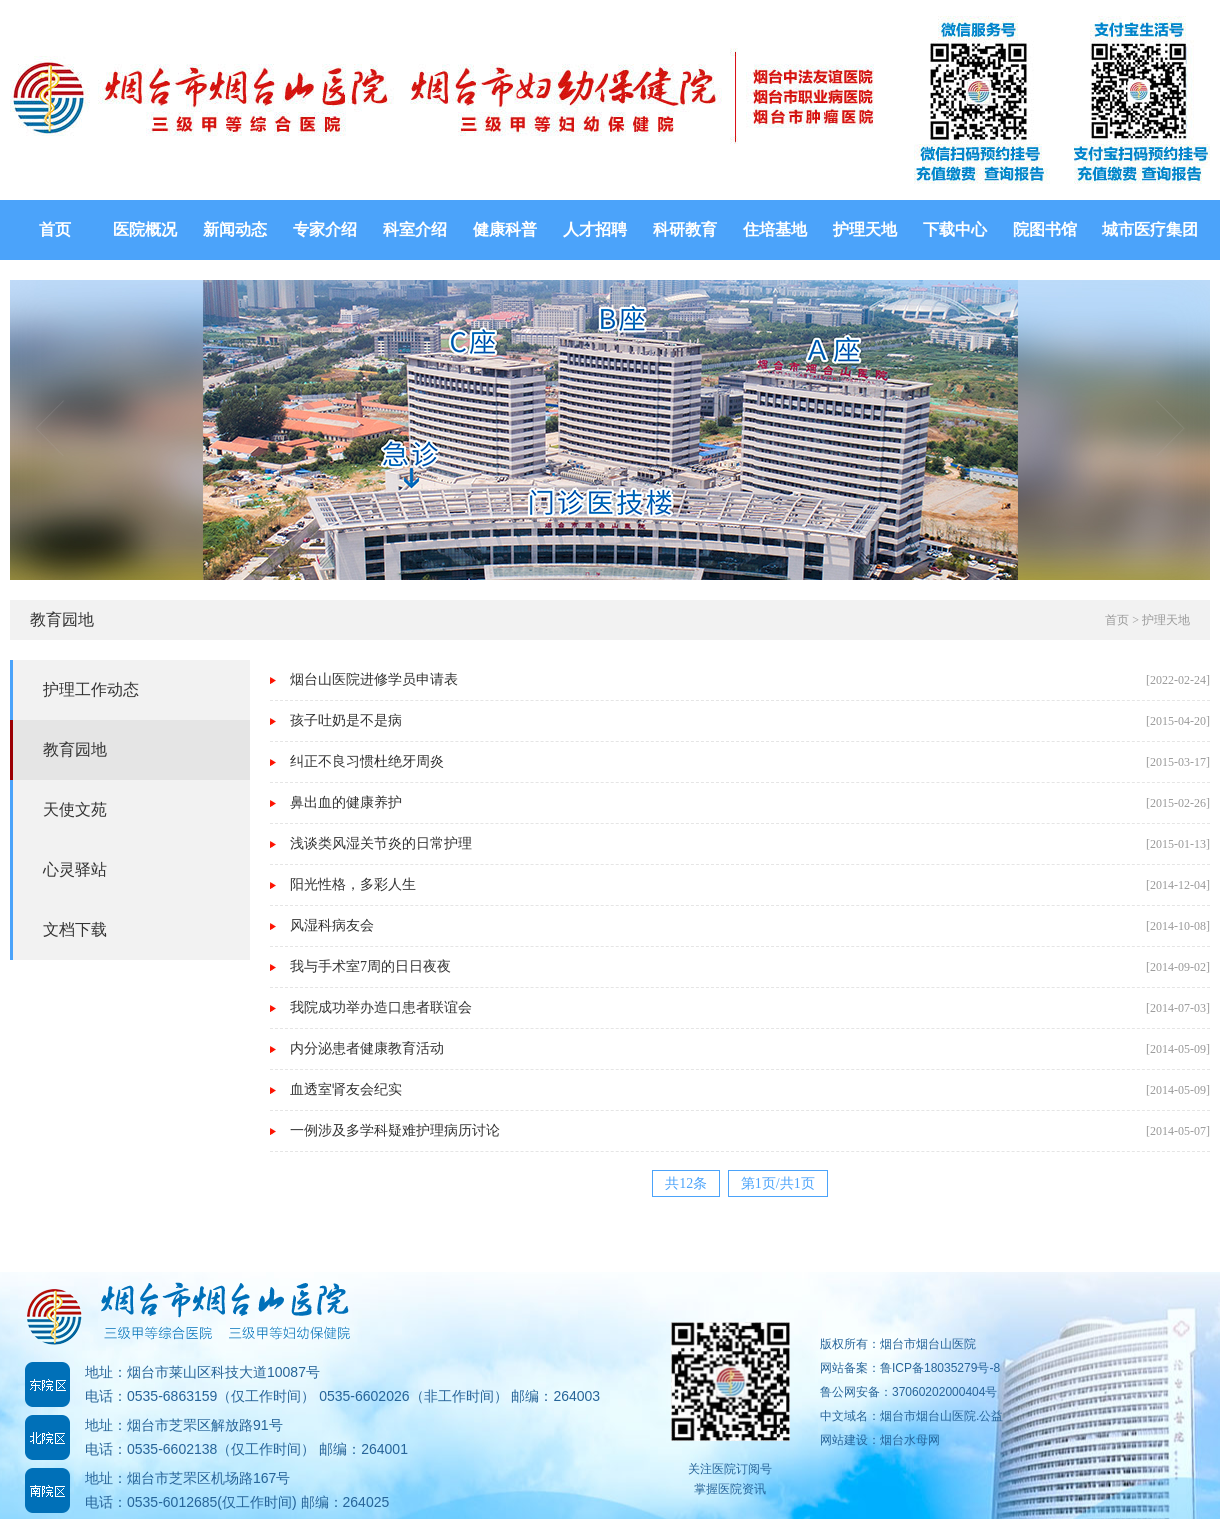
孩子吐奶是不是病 (346, 720)
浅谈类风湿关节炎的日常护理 (381, 843)
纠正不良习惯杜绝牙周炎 (367, 761)
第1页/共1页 (778, 1183)
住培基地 (775, 229)
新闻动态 (235, 229)
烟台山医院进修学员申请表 (374, 679)
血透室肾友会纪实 (346, 1089)
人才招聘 (595, 229)
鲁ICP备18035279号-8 (940, 1368)
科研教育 (685, 229)
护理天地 (865, 229)
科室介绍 (415, 229)
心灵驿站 (75, 869)
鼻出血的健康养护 (346, 802)
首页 (55, 229)
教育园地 (75, 749)
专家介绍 (325, 229)
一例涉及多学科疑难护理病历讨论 (395, 1130)
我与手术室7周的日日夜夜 (370, 966)
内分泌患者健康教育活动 (367, 1048)
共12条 (686, 1183)
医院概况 (145, 229)
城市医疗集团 (1150, 229)
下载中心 (955, 229)
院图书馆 (1045, 229)
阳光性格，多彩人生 (353, 884)
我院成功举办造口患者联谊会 (381, 1007)
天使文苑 (75, 809)
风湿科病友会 (332, 925)
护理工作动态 (91, 689)
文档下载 (75, 929)
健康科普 (505, 229)
